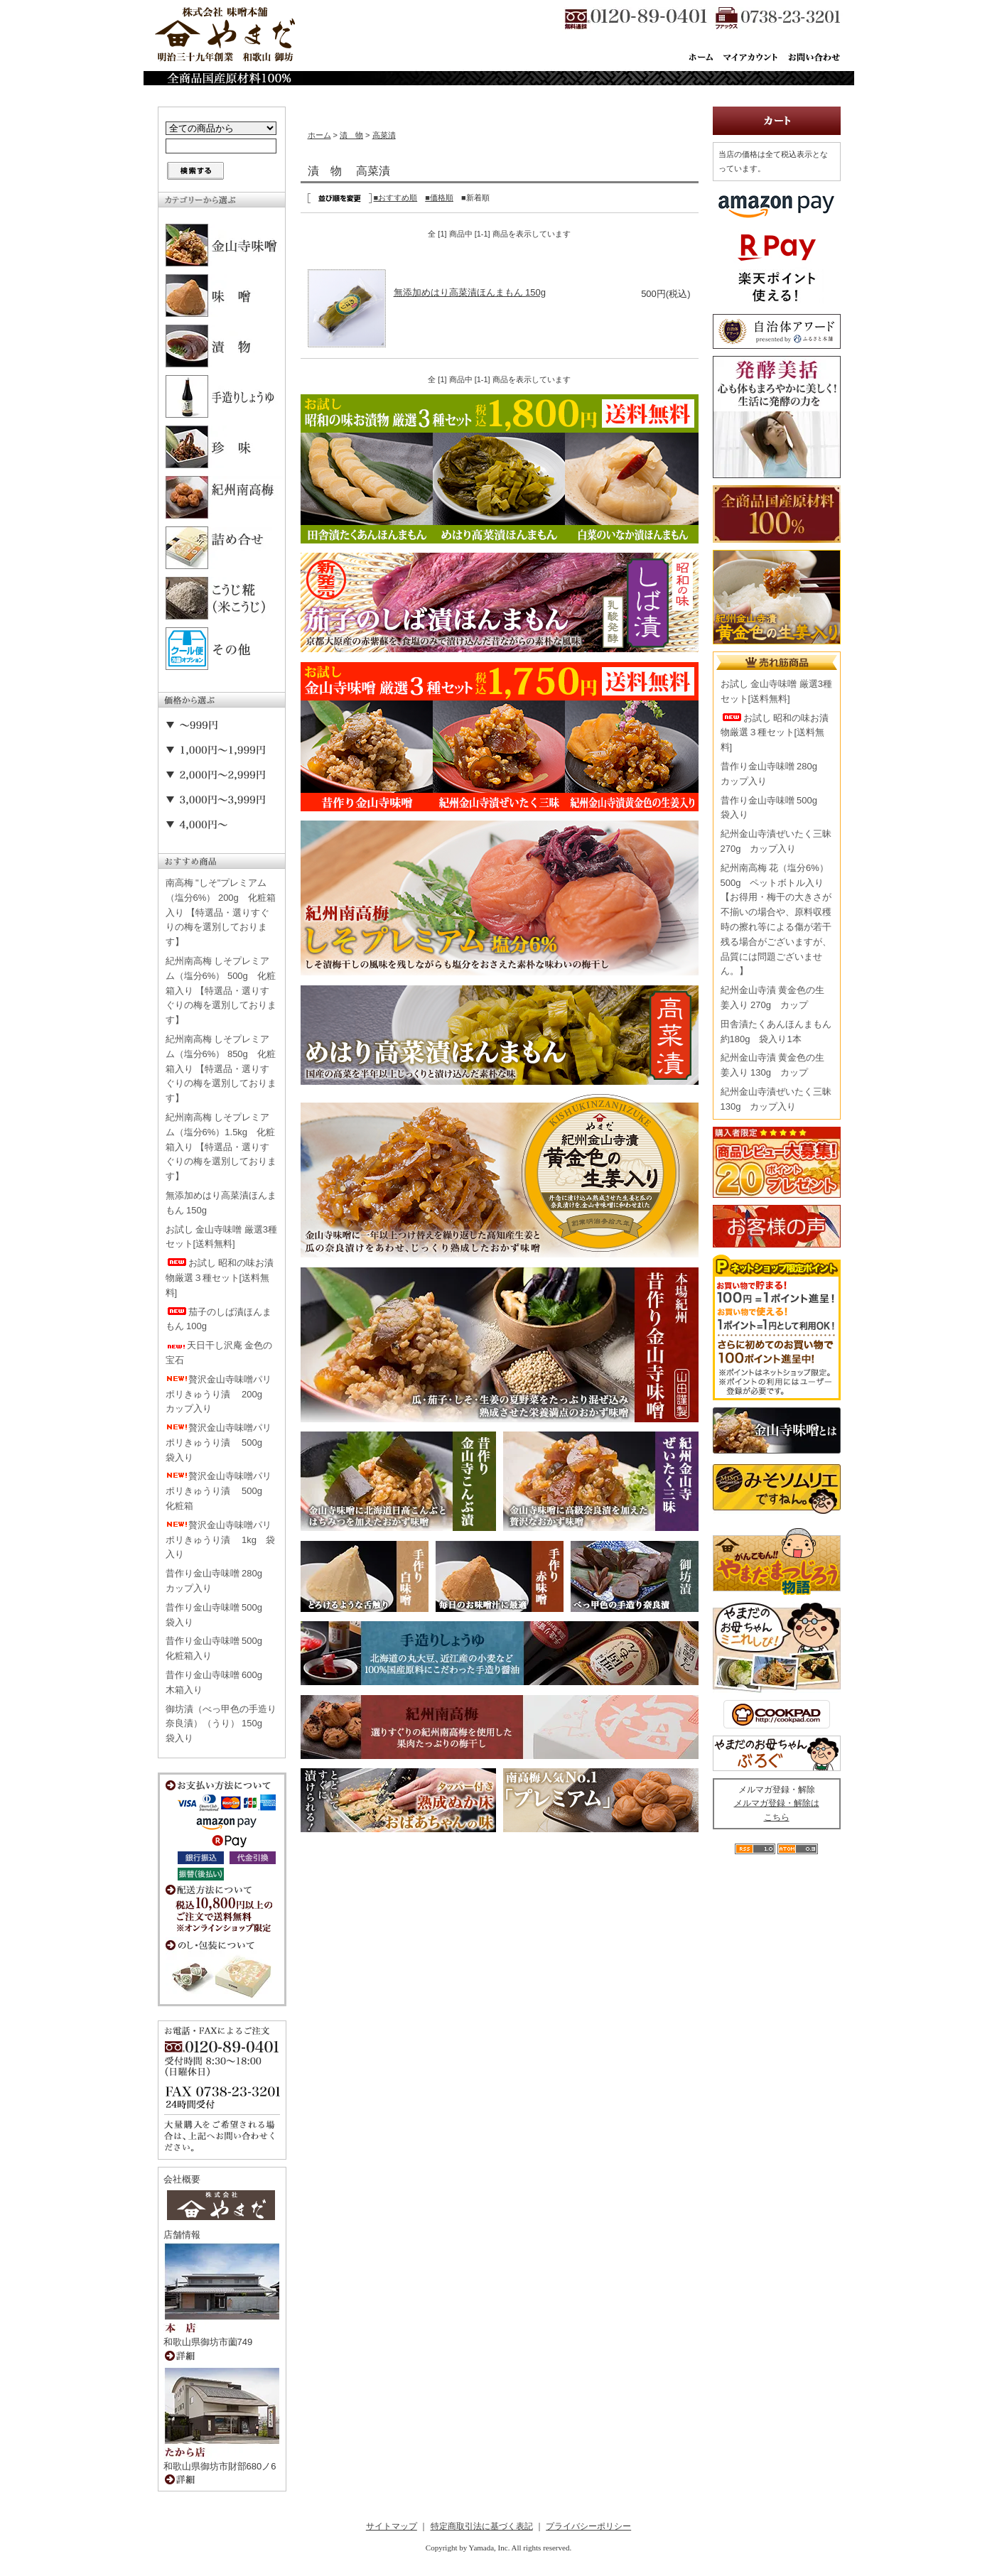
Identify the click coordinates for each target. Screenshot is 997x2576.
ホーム (319, 135)
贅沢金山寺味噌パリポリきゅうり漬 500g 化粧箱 (219, 1491)
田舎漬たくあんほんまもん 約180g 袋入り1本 (776, 1031)
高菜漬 (384, 135)
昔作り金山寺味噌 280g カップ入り (219, 1580)
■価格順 (439, 197)
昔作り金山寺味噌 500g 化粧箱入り (219, 1648)
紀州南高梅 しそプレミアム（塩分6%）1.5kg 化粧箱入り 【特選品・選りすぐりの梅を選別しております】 (221, 1146)
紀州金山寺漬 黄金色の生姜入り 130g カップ (773, 1065)
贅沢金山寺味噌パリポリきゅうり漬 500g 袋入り (219, 1442)
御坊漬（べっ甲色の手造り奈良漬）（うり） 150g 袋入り (221, 1724)
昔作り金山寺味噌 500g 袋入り (219, 1615)
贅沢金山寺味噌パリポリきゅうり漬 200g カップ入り (219, 1394)
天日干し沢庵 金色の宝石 (219, 1352)
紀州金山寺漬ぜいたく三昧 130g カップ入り (776, 1099)
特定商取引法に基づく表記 (482, 2526)
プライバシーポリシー (588, 2526)
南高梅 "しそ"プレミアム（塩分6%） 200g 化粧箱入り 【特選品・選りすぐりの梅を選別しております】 (221, 912)
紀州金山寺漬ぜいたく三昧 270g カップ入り (776, 841)
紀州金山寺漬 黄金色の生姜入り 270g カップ (773, 997)
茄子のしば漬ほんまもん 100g (218, 1319)
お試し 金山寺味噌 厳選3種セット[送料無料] (221, 1237)
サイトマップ (391, 2526)
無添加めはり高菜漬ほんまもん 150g (221, 1203)
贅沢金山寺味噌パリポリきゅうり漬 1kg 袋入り (221, 1540)
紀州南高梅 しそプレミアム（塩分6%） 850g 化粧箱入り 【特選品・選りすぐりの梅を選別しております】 (221, 1068)
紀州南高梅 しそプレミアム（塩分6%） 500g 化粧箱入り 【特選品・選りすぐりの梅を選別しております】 (221, 990)
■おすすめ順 (396, 197)
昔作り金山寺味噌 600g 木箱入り (219, 1682)
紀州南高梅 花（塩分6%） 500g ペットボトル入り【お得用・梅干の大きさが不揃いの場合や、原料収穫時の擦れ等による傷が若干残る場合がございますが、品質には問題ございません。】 (776, 919)
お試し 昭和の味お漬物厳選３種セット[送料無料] (220, 1277)
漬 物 (351, 135)
